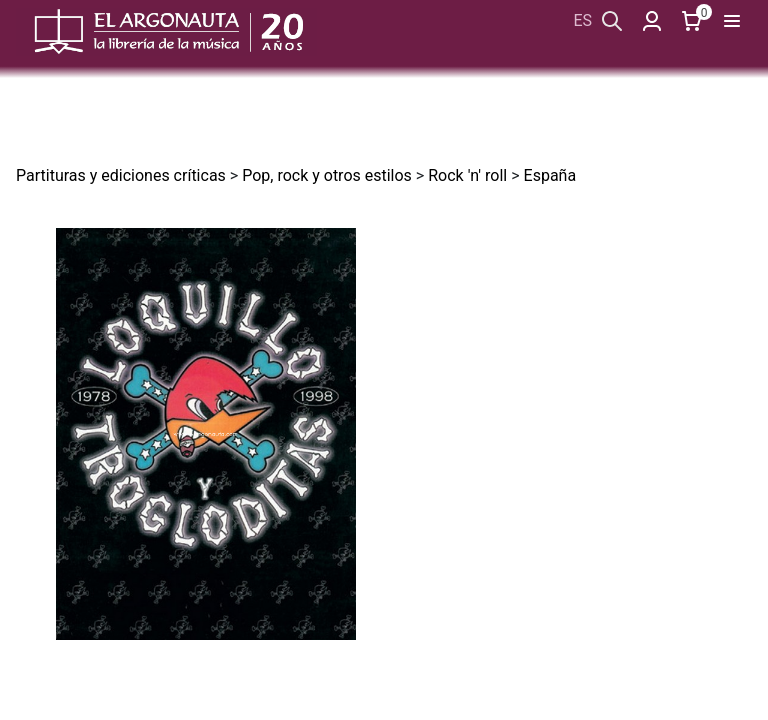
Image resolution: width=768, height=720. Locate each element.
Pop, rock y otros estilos (327, 175)
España (550, 175)
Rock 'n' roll (467, 175)
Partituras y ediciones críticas (121, 175)
